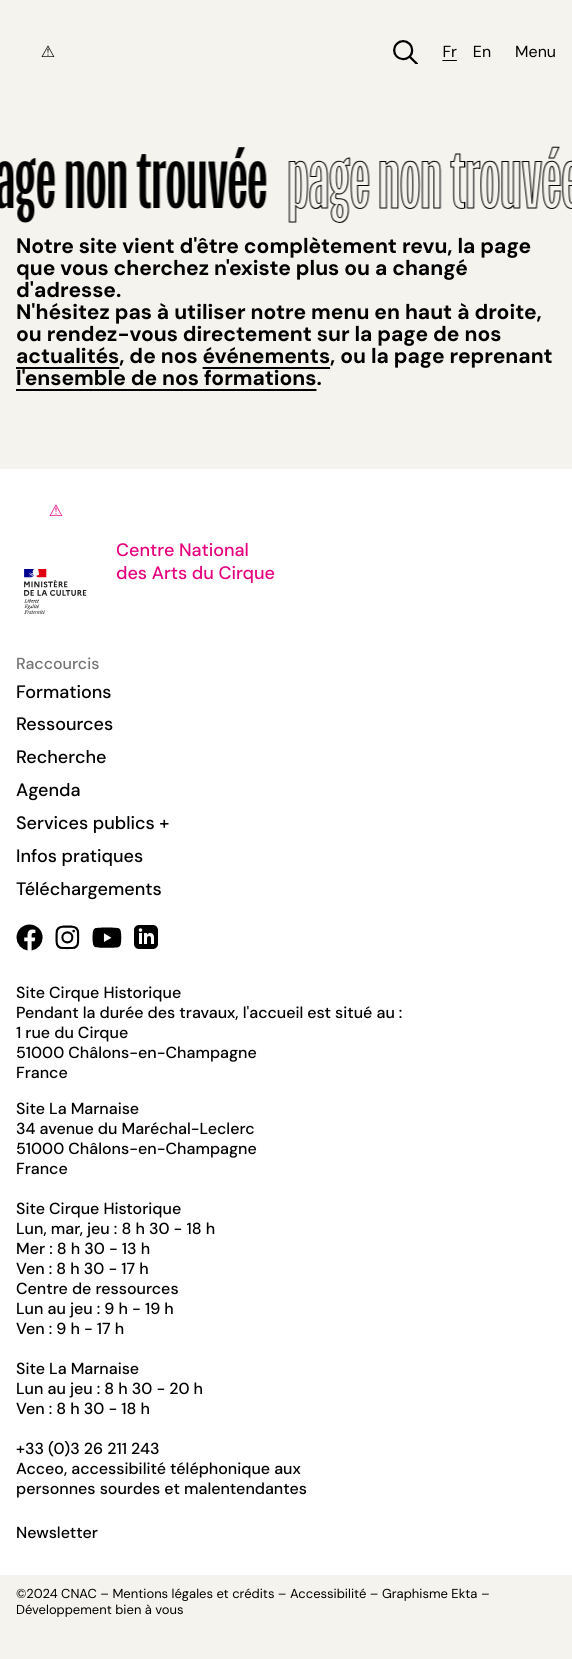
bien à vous (149, 1610)
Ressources (64, 724)
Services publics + (92, 823)
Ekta (464, 1594)
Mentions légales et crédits (193, 1594)
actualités (67, 356)
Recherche (61, 757)
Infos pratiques (79, 856)
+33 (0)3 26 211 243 (87, 1448)
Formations (64, 692)
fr (449, 52)
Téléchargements (89, 889)
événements (266, 356)
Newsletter (57, 1533)
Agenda (48, 790)
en (482, 52)
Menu (535, 52)
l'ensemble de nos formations (166, 378)
